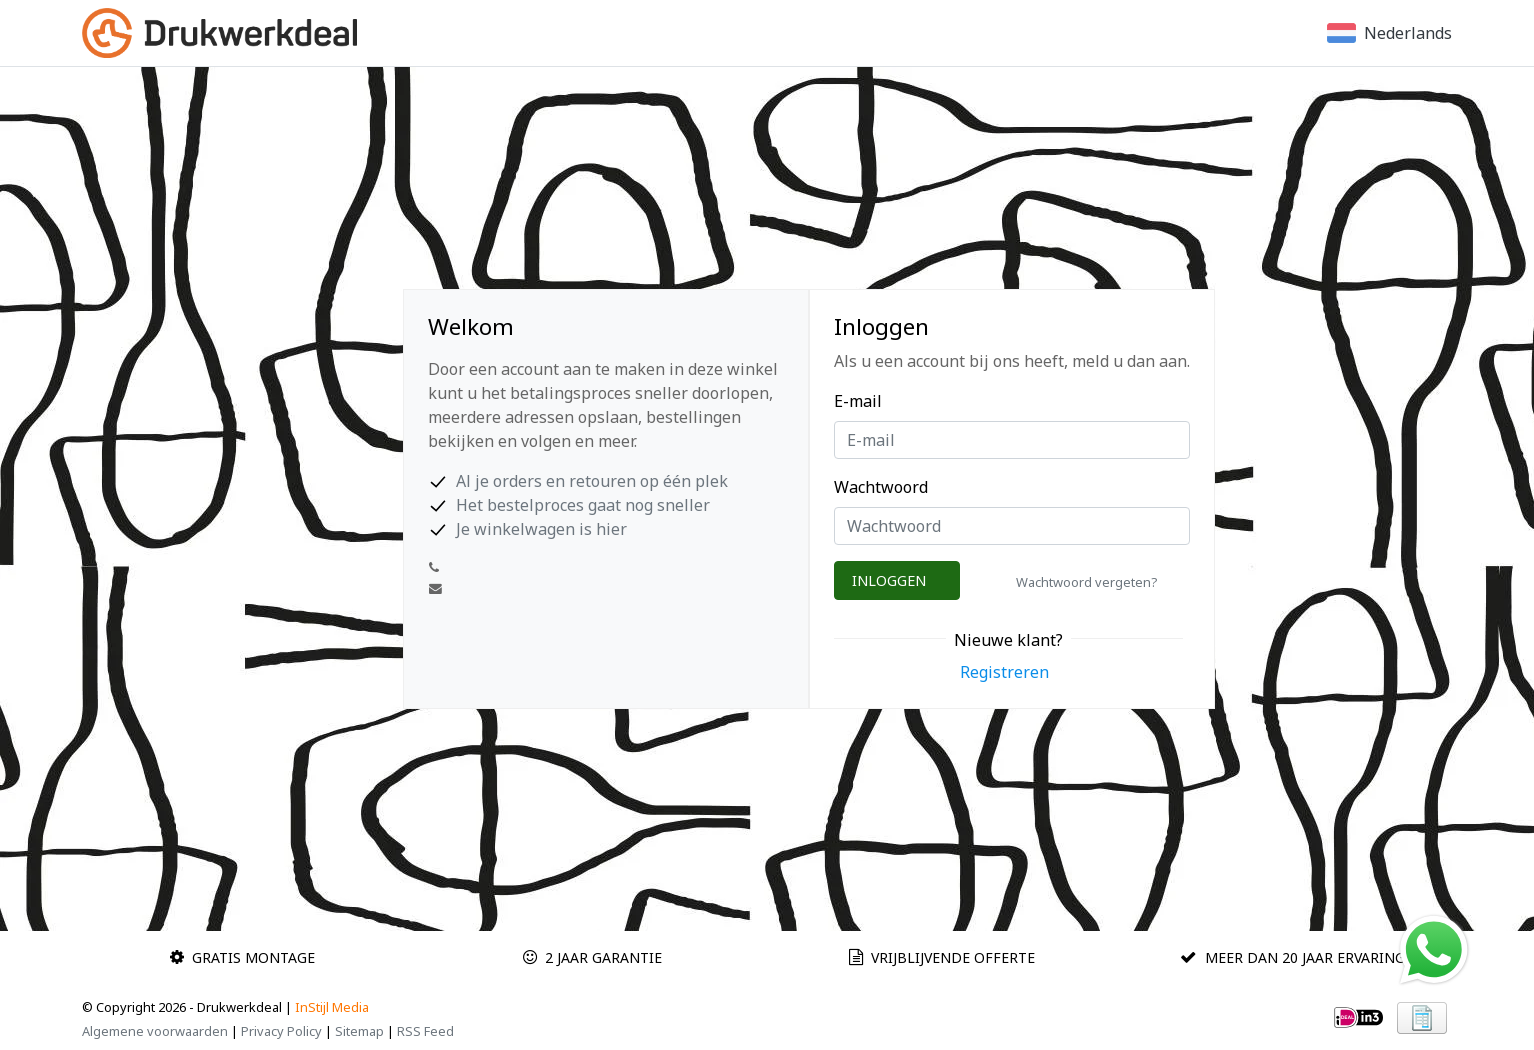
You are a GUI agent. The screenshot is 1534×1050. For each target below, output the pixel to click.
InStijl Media (332, 1007)
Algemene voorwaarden (155, 1031)
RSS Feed (425, 1031)
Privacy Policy (281, 1031)
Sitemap (359, 1031)
